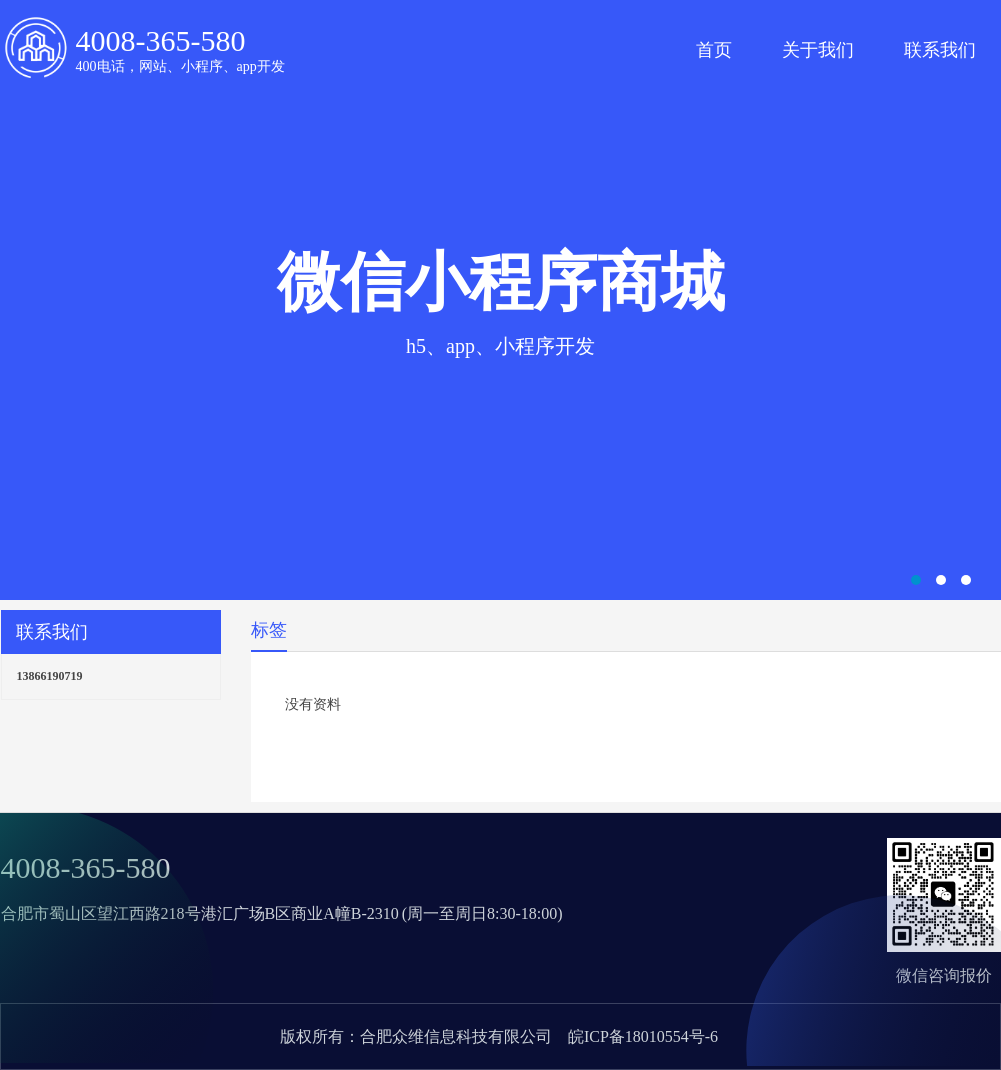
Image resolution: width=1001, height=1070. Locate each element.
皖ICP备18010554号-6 (643, 1036)
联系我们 (940, 50)
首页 (714, 50)
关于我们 (818, 50)
